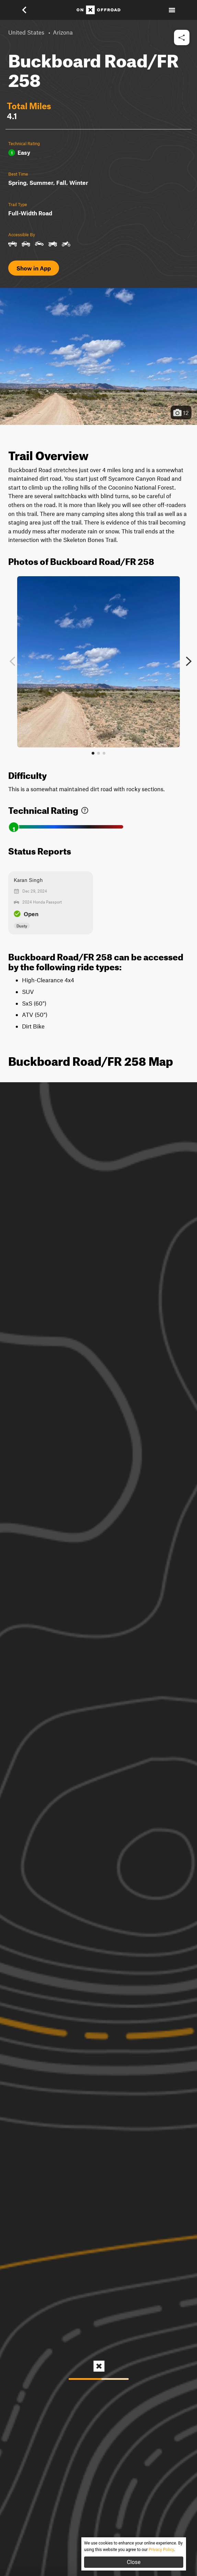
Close (133, 2562)
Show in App (33, 268)
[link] (84, 809)
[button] (29, 10)
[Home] (98, 10)
